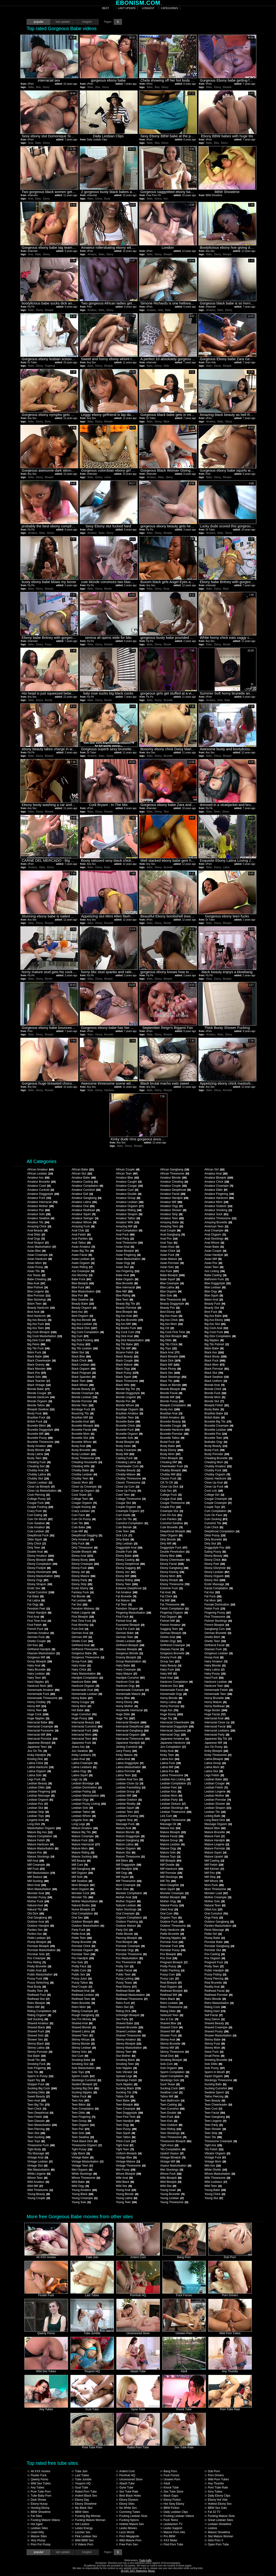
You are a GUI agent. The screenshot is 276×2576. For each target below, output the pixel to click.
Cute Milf (79, 1531)
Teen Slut (36, 2133)
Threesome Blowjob (175, 2141)
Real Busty (36, 1986)
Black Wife (125, 1385)
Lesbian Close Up (129, 1783)
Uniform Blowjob (128, 2153)
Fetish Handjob (39, 1612)
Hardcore (109, 1090)
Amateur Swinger (85, 1218)
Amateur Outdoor (218, 1206)
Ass (166, 198)
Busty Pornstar (216, 1454)
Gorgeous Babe (84, 1653)
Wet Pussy (125, 2169)
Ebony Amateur (40, 1555)
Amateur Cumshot (86, 1189)
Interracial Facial (217, 1726)
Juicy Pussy (126, 1751)
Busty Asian (125, 1446)
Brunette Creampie (218, 1425)
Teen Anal (36, 2100)
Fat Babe (35, 1596)
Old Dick (35, 1913)
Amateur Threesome (220, 1218)
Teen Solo (81, 2133)
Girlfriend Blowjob (130, 1645)
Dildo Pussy (214, 1535)
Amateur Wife (127, 1222)
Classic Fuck (170, 1478)
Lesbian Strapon (217, 1807)
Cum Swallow (38, 1523)
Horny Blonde (171, 1698)
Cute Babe (81, 1527)
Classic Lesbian (39, 1482)
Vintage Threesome (130, 2165)
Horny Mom (81, 1706)
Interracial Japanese (175, 1730)
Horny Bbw (125, 1698)
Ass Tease (36, 1275)
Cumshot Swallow (173, 1523)
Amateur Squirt (83, 1214)
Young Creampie (84, 2198)
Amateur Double (128, 1194)
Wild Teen (212, 2186)
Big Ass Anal (126, 1316)
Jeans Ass (80, 1747)
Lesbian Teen (127, 1812)
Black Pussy (127, 1372)
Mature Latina (127, 1844)
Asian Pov (213, 1263)
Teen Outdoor (171, 2125)
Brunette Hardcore (174, 1429)
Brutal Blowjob (127, 1442)
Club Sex (168, 1490)
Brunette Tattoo (172, 1438)
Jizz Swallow (82, 1751)
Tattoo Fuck (81, 2096)
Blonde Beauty (83, 1389)
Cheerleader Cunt (129, 1466)
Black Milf (169, 1364)
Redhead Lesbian (85, 1995)
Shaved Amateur (40, 2023)
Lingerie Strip (126, 1820)
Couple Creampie (217, 1503)
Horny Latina (170, 1702)
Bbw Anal (36, 1283)
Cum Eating (37, 1515)
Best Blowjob (126, 1311)
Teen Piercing (38, 2129)
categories (169, 8)
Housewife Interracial (131, 1710)
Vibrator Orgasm (217, 2153)
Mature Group (171, 1840)
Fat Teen (123, 1604)
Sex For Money (84, 2019)
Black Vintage (39, 1385)
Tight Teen (125, 2149)
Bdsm (217, 811)
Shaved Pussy (216, 2031)
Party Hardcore (172, 1929)
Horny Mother (127, 1706)
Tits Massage (38, 2153)
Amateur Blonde (173, 1177)
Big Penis (36, 1344)
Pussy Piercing (216, 1978)
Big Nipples (214, 1340)
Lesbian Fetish (216, 1787)
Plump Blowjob (39, 1942)
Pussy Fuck (37, 1978)
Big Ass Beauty (39, 1320)
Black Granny (38, 1364)
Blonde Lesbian (84, 1397)
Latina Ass (169, 1759)
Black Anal (169, 1352)
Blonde (108, 588)
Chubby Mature (128, 1474)
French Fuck (37, 1629)
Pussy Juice (81, 1978)
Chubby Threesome (131, 1478)
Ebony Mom (170, 1576)
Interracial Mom (84, 1734)
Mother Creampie (217, 1897)
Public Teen (125, 1974)
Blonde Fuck (215, 1393)
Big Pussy (81, 1344)
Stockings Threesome (220, 2080)
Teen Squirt (125, 2133)
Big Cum (80, 1336)
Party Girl (124, 1929)
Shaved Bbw (170, 2023)
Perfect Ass (36, 1934)
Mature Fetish (38, 1840)
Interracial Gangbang (132, 1730)
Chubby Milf (170, 1474)
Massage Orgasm (218, 1824)
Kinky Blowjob (216, 1751)
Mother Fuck (38, 1901)
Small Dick (169, 2055)
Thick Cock (126, 2141)
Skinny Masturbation (131, 2047)
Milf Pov (212, 1873)
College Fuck (170, 1494)
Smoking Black (127, 2060)
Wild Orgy (80, 2186)
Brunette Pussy (39, 1438)
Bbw (38, 87)
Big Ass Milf (126, 1324)
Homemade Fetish (218, 1690)
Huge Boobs (215, 1710)
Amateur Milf (171, 1202)
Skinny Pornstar (39, 2051)
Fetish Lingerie (83, 1612)
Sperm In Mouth (216, 2072)
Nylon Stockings (128, 1909)
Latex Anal (81, 1759)
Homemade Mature (130, 1694)
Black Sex (170, 1372)
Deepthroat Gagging (87, 1535)
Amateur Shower (173, 1210)
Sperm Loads (83, 2076)
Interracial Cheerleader (177, 1722)
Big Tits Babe (127, 1344)
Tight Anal (124, 2145)
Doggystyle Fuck (173, 1547)
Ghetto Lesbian (128, 1641)
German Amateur (40, 1633)
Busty (107, 198)
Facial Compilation (218, 1588)
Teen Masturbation (41, 2125)
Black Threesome (130, 1381)
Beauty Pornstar (128, 1307)
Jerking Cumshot (129, 1747)
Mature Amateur (85, 1828)
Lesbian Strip (38, 1812)
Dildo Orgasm (171, 1535)
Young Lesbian (172, 2198)
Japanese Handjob (130, 1742)
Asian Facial (82, 1255)
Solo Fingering (38, 2068)
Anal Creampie (216, 1230)
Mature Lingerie (216, 1844)
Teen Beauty (214, 2100)
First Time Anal (39, 1620)
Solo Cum (168, 2064)
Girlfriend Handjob (41, 1649)
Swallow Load (171, 2092)
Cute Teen (125, 1531)
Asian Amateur (83, 1246)
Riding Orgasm (39, 2015)
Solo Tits (35, 2072)
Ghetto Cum (82, 1641)
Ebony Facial (171, 1564)
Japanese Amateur (174, 1738)
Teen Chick (36, 2108)
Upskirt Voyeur (171, 2153)
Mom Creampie (128, 1885)
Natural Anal (37, 1905)
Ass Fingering (127, 1271)
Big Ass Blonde (84, 1320)
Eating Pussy (215, 1551)
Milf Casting (214, 1860)
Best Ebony (170, 1311)
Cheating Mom (216, 1462)
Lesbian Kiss (170, 1791)
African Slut (82, 1173)
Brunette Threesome (43, 1442)
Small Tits (36, 2060)
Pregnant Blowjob (173, 1962)
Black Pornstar (216, 1368)
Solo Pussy (214, 2068)
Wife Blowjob (170, 2177)
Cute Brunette (171, 1527)
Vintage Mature (128, 2161)
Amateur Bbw (127, 1177)
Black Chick (82, 1360)
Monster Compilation (131, 1893)
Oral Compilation (84, 1913)
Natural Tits (37, 1909)
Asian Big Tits (83, 1250)
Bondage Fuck (83, 1409)
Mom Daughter (172, 1885)
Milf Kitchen (214, 1868)
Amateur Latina (84, 1202)
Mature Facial (171, 1836)
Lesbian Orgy (82, 1799)
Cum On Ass (171, 1515)
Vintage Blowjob (172, 2157)
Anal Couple (170, 1230)
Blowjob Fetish (216, 1405)
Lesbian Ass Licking (175, 1779)
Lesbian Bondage (85, 1783)
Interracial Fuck (85, 1730)
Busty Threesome (86, 1458)
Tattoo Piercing (216, 2096)
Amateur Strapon (129, 1214)
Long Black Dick (217, 1820)
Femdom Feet (38, 1608)
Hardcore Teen (216, 1686)
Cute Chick (213, 1527)
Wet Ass (212, 2165)
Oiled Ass (213, 1909)
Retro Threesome (173, 2007)
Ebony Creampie (85, 1564)
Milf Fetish (213, 1864)
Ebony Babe (127, 1555)
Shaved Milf (170, 2031)
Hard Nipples (37, 1681)
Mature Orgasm (128, 1848)
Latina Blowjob (216, 1759)
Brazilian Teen (127, 1417)
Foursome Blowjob (130, 1625)
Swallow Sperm (216, 2092)
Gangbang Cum (217, 1629)
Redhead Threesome (131, 1999)
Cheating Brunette (218, 1458)
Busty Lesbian (83, 1454)
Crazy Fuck (36, 1511)
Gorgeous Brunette (174, 1653)
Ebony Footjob (38, 1568)
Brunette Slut (83, 1438)
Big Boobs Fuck (129, 1328)
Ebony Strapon (39, 1584)
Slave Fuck (213, 2051)
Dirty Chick (36, 1543)
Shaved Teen (82, 2035)
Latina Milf (169, 1767)
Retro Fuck (125, 2003)
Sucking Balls (215, 2084)
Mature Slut (125, 1852)
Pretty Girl (124, 1966)
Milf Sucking (37, 1881)
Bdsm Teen (36, 1303)
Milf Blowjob (170, 1860)
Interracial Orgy (172, 1734)
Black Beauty (127, 1356)
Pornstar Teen (83, 1954)
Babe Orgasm (127, 1279)
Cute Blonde (126, 1527)
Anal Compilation (129, 1230)
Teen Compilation (85, 2108)
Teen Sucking (38, 2137)
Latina (107, 477)
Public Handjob (216, 1970)
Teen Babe (125, 2100)
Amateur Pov (38, 1210)
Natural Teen (214, 1905)
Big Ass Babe (215, 1316)
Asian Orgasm (83, 1263)
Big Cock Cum (128, 1332)
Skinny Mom (214, 2047)
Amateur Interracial (42, 1202)
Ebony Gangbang (174, 1568)
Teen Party (213, 2125)
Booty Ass (170, 1409)
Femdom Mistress (85, 1608)
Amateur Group (128, 1198)
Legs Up (79, 1779)
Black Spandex (83, 1377)
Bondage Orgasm (129, 1409)
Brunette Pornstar (174, 1433)
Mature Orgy (170, 1848)
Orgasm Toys (170, 1917)
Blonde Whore (127, 1405)
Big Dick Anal (127, 1336)
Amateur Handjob (174, 1198)
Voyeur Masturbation (175, 2165)
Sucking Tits (126, 2092)
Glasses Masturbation (43, 1653)
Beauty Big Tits (128, 1303)
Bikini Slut (80, 1352)
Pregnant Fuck (216, 1962)
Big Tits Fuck (38, 1348)
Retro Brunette (83, 2003)
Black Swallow (216, 1377)
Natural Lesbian (128, 1905)
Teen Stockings (172, 2133)
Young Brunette (172, 2194)
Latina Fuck (170, 1763)
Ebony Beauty (216, 1555)
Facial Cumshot (40, 1592)
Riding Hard (214, 2011)
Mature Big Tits (84, 1832)
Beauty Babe (83, 1303)
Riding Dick (126, 2011)
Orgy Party (213, 1917)
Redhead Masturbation (132, 1995)
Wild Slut (168, 2186)
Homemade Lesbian (87, 1694)
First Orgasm (170, 1616)
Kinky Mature (126, 1755)
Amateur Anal (215, 1173)
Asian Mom (36, 1263)
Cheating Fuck (38, 1462)
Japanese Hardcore (175, 1742)
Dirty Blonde (170, 1539)
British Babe (214, 1417)
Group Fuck (82, 1661)
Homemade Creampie (132, 1690)
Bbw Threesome (173, 1299)
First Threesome (217, 1616)
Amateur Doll (82, 1194)
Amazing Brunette (218, 1222)
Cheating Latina (128, 1462)
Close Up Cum (127, 1486)
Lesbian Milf (126, 1795)
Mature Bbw (214, 1828)
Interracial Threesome (132, 1738)
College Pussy (38, 1498)
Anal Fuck (125, 1234)
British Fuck (37, 1421)
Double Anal (37, 1551)
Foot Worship (82, 1625)
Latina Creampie (84, 1763)
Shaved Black (39, 2027)
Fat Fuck (212, 1596)
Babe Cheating (39, 1279)
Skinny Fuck (214, 2043)
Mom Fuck (213, 1885)
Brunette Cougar (173, 1425)
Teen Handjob (127, 2121)
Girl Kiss (35, 1645)
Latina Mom (214, 1767)
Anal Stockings (216, 1238)
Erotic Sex (36, 1588)
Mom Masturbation (42, 1889)
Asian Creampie (39, 1255)
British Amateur (172, 1417)
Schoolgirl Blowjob (130, 2015)
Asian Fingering (128, 1255)
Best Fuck (213, 1311)
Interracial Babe (40, 1722)
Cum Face (80, 1515)
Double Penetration (174, 1551)
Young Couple (38, 2198)
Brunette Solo (127, 1438)
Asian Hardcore (39, 1259)
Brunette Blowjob (85, 1425)
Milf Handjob (126, 1868)
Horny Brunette (216, 1698)
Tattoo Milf (169, 2096)
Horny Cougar (83, 1702)
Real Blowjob (170, 1982)
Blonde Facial (171, 1393)
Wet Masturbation (40, 2169)
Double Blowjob (84, 1551)
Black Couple (127, 1360)
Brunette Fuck (127, 1429)
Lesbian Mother (216, 1795)
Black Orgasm (83, 1368)
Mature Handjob (216, 1840)
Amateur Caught (128, 1181)
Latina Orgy (81, 1771)
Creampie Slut (171, 1511)
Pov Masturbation (129, 1958)
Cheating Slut (38, 1466)
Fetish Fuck (214, 1608)
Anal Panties (82, 1238)
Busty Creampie (128, 1450)
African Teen (126, 1173)
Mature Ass (170, 1828)
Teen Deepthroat (40, 2112)
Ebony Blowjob (40, 1559)
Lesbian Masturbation (88, 1795)
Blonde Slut (214, 1401)
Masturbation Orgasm (44, 1828)
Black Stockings (173, 1377)
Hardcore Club (127, 1681)
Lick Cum (168, 1816)
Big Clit (167, 1328)
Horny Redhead (216, 1706)
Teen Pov (80, 2129)
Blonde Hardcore (41, 1397)
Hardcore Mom (39, 1686)
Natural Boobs (84, 1905)
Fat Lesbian (81, 1600)
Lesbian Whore (84, 1816)
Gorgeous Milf (38, 1657)
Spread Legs (126, 2076)
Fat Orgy (35, 1604)
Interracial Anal (216, 1718)
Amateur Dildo (215, 1189)
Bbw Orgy (213, 1291)
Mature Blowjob (173, 1832)
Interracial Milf (39, 1734)
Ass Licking (214, 1271)
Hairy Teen (36, 1677)
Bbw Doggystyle (217, 1283)
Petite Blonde (126, 1934)
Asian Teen (213, 1267)
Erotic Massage (216, 1584)
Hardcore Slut (171, 1686)
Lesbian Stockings (174, 1807)
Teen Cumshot (172, 2108)
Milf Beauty (81, 1860)
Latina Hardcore (40, 1767)
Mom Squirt (169, 1889)
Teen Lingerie (215, 2121)
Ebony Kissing (172, 1572)
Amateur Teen (172, 1218)
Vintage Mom (215, 2161)
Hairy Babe (125, 1665)
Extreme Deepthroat (131, 1588)
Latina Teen (126, 1775)
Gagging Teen (171, 1629)
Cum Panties (170, 1519)
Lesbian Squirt (127, 1807)
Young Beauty (38, 2194)
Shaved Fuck (38, 2031)
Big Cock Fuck (216, 1332)
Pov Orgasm (214, 1958)
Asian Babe (214, 1246)
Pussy (48, 644)
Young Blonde (127, 2194)
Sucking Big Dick (85, 2088)
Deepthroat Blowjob (175, 1531)
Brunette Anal (83, 1421)
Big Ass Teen (38, 1328)
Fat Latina (36, 1600)
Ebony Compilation (42, 1564)
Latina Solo (36, 1775)
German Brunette (217, 1633)
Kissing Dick (37, 1759)
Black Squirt (126, 1377)
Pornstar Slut (214, 1950)
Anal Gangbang (172, 1234)
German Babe (127, 1633)
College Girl (214, 1494)
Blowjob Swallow (40, 1409)
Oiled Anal (169, 1909)
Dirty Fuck (80, 1543)
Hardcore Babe (84, 1681)
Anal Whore (214, 1242)
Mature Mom (82, 1848)
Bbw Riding (125, 1295)
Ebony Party (82, 1580)
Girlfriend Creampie (175, 1645)
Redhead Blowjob (173, 1990)
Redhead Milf (171, 1995)
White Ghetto (215, 2169)
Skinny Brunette (172, 2043)
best (105, 8)
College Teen (82, 1498)
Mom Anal (36, 1885)
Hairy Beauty (170, 1665)
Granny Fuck (170, 1657)
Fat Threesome (172, 1604)
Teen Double (170, 2112)
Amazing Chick (39, 1226)
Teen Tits (212, 2137)
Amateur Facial (172, 1194)
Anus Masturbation (41, 1246)
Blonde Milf (170, 1397)
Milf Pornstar (171, 1873)
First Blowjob (83, 1616)
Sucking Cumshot (218, 2088)
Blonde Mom (214, 1397)
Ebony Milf (126, 1576)
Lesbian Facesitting (130, 1787)
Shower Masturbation (220, 2035)
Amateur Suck (216, 1214)
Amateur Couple (173, 1185)
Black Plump (170, 1368)
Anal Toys (168, 1242)
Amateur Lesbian (129, 1202)
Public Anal (36, 1970)
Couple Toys (214, 1507)
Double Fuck (126, 1551)
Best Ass (79, 1311)
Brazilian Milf (82, 1417)
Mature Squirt (215, 1852)
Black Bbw (81, 1356)
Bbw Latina (169, 1287)
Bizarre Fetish (127, 1352)
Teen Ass (80, 2100)
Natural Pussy (172, 1905)
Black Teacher (38, 1381)
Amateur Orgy (171, 1206)
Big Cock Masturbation (44, 1336)
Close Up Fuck (216, 1486)
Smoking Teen (127, 2064)
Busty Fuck (214, 1450)
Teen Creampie (128, 2108)
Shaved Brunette (129, 2027)
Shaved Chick (171, 2027)
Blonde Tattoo (38, 1405)
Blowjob (227, 87)
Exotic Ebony (82, 1588)
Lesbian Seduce (172, 1803)
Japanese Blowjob (41, 1742)
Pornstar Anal (171, 1942)
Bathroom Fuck (216, 1279)
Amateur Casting (84, 1181)
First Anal (35, 1616)
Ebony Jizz (125, 1572)
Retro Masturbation (218, 2003)
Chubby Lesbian (84, 1474)
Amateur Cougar (129, 1185)
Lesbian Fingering (41, 1791)
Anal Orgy (36, 1238)
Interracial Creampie (42, 1726)
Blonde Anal (214, 1385)
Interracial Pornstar (42, 1738)
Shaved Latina (83, 2031)
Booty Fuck (37, 1413)
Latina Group (214, 1763)
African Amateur (40, 1169)
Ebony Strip (82, 1584)
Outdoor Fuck (171, 1921)
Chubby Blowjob (173, 1470)
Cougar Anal (171, 1498)
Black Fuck (214, 1360)
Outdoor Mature (128, 1925)
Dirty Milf (168, 1543)
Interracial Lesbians (219, 1730)
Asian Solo (169, 1267)
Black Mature (127, 1364)
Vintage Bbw (126, 2157)
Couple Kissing (83, 1507)
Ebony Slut (214, 1580)
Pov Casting (214, 1954)
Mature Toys (170, 1856)
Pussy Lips (169, 1978)
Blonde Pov (125, 1401)
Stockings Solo (172, 2080)
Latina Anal (125, 1759)
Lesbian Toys (38, 1816)
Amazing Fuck (83, 1226)
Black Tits (169, 1381)
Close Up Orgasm (85, 1490)
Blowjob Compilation (175, 1405)
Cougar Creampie (218, 1498)
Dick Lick (124, 1535)
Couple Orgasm (128, 1507)
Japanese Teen (39, 1747)
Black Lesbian (83, 1364)
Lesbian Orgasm (40, 1799)
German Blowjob (173, 1633)
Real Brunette (215, 1982)
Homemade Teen (218, 1694)
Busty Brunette (84, 1450)
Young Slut (213, 2198)
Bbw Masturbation (86, 1291)
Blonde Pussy (171, 1401)
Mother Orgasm (128, 1901)
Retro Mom (81, 2007)
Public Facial (126, 1970)
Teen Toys (36, 2141)
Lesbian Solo (82, 1807)
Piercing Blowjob (129, 1938)
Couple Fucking (40, 1507)
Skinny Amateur (128, 2039)
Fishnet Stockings (218, 1620)
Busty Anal (81, 1446)
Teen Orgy (125, 2125)
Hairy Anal (36, 1665)
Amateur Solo (38, 1214)
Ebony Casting (127, 1559)
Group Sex (170, 1661)
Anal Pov (168, 1238)
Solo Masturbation (86, 2068)
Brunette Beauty (172, 1421)
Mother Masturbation (87, 1901)
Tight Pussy (82, 2149)
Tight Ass (213, 2145)
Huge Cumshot (84, 1714)
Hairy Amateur (215, 1661)
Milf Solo (79, 1877)
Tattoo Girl (125, 2096)
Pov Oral (168, 1958)
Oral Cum (169, 1913)
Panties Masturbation (220, 1925)
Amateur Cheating (174, 1181)
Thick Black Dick (84, 2141)
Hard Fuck (213, 1677)
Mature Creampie (85, 1836)
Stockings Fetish (128, 2080)
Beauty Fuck (214, 1303)
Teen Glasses (38, 2121)
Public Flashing (172, 1970)
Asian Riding (82, 1267)
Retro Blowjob (38, 2003)
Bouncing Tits (82, 1413)
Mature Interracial (86, 1844)
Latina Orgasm (39, 1771)
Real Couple (82, 1986)
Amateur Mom (216, 1202)
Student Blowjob (84, 2084)
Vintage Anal (37, 2157)
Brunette (168, 700)
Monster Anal (38, 1893)
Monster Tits (82, 1897)
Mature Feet (214, 1836)
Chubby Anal (37, 1470)
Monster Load (216, 1893)
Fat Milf (167, 1600)
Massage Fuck (127, 1824)
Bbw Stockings (39, 1299)
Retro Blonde (215, 1999)
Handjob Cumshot (130, 1677)
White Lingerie (38, 2173)
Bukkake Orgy (215, 1442)
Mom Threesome (217, 1889)
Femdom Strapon (129, 1608)
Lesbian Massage (40, 1795)
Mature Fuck (82, 1840)
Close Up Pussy (128, 1490)
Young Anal (126, 2190)
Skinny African (83, 2039)
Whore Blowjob (128, 2173)
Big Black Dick (84, 1328)
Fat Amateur (126, 1592)
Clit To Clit (169, 1482)
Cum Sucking (215, 1519)
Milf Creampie (38, 1864)
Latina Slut (213, 1771)
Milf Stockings (171, 1877)
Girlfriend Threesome (87, 1649)
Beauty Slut (214, 1307)
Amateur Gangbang (86, 1198)
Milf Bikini (124, 1860)
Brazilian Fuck (38, 1417)
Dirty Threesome (84, 1547)
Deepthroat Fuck (40, 1535)
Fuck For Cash (127, 1629)
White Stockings (84, 2173)
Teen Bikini (81, 2104)
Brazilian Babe (215, 1413)
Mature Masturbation (42, 1848)
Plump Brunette (84, 1942)
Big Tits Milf (126, 1348)
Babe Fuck (81, 1279)
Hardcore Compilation (176, 1681)
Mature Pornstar (217, 1848)
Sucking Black (128, 2088)
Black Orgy (125, 1368)
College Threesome (130, 1498)
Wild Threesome (40, 2190)
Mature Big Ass (39, 1832)
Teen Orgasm (83, 2125)
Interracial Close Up (219, 1722)
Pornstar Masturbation (43, 1950)
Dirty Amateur (83, 1539)
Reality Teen (37, 1990)
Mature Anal (126, 1828)
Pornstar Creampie (130, 1946)
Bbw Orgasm (170, 1291)
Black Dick (170, 1360)
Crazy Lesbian (83, 1511)
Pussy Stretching (40, 1982)
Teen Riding (170, 2129)
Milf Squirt (124, 1877)
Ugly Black (81, 2153)
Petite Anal (81, 1934)
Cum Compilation (217, 1511)
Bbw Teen (124, 1299)
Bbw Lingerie (37, 1291)
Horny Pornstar (172, 1706)
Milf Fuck (35, 1868)
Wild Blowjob (170, 2182)
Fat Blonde (81, 1596)
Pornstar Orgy (127, 1950)
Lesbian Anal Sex (129, 1779)
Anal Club (80, 1230)
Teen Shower (215, 2129)
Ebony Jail (80, 1572)
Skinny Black (38, 2043)
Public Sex (81, 1974)
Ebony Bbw (170, 1555)
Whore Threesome (86, 2177)
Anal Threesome (129, 1242)
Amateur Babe (84, 1177)
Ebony (46, 87)
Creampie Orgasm (130, 1511)
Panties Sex (37, 1929)
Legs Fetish (214, 1775)
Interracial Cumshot (87, 1726)
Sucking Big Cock (41, 2088)
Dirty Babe (125, 1539)
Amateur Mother (40, 1206)
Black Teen (82, 1381)
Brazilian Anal (171, 1413)
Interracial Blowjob (131, 1722)
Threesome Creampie (220, 2141)
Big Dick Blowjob (173, 1336)
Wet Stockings (171, 2169)
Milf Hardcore (171, 1868)
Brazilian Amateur (129, 1413)
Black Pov (36, 1372)
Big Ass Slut (214, 1324)
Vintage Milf (170, 2161)
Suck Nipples (126, 2084)
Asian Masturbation (130, 1259)
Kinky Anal (169, 1751)
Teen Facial (214, 2112)
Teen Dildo (81, 2112)
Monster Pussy (39, 1897)
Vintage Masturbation (87, 2161)
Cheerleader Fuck (173, 1466)
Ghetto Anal (170, 1637)
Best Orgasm (82, 1316)
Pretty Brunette (39, 1966)
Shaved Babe (127, 2023)
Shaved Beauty (216, 2023)
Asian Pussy (37, 1267)
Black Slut (213, 1372)
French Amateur (172, 1625)
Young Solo (81, 2202)
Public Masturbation (42, 1974)
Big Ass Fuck (38, 1324)
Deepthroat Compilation (221, 1531)
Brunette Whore (84, 1442)
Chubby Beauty (128, 1470)
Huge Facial (214, 1714)
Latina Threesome (174, 1775)
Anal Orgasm (215, 1234)
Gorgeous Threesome (88, 1657)
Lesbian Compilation (175, 1783)
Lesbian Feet (170, 1787)
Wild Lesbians (215, 2182)
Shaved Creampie (218, 2027)
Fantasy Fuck (82, 1592)
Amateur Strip (171, 1214)
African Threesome (174, 1173)
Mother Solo (214, 1901)
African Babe (83, 1169)
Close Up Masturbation (44, 1490)
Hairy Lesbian (38, 1673)
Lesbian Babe (216, 1779)
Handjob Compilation (87, 1677)
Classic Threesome (130, 1482)
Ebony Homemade (42, 1572)
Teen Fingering (83, 2116)
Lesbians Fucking (130, 1816)
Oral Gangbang (39, 1917)
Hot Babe (80, 1710)
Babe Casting (215, 1275)
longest (148, 8)
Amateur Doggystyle (43, 1194)
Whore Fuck (170, 2173)
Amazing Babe (171, 1222)
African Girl (214, 1169)
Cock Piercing (38, 1494)
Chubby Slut (38, 1478)
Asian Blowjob (127, 1250)
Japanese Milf (215, 1742)
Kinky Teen (169, 1755)
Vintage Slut (37, 2165)
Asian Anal (125, 1246)
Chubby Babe (83, 1470)
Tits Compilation (172, 2149)
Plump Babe (214, 1938)
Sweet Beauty (38, 2096)
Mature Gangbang (130, 1840)
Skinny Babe (214, 2039)
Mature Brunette (217, 1832)
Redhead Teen (83, 1999)
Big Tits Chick (171, 1344)
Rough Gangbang (85, 2015)
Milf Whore (213, 1881)
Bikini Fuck (36, 1352)
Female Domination (219, 1604)
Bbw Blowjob (83, 1283)
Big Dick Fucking (85, 1340)
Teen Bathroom (172, 2100)
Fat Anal (167, 1592)
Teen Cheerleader (218, 2104)
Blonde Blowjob (173, 1389)
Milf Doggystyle (128, 1864)
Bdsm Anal (213, 1299)
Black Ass (214, 1352)
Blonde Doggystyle (130, 1393)
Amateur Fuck (39, 1198)
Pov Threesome (128, 1962)
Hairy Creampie (128, 1669)
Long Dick (36, 1824)
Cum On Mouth (39, 1519)
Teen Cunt (213, 2108)
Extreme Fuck (171, 1588)
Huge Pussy (82, 1718)
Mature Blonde (127, 1832)
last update (127, 8)
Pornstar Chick (83, 1946)
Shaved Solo (37, 2035)
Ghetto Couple (38, 1641)
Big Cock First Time (175, 1332)
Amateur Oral (83, 1206)
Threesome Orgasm (87, 2145)
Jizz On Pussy (215, 1747)
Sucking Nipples (84, 2092)
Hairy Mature (126, 1673)
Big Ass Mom (171, 1324)
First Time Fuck (84, 1620)
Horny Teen (36, 1710)
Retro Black (170, 1999)
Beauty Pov (169, 1307)
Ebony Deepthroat (130, 1564)
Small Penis (214, 2055)
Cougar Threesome (174, 1503)
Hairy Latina (214, 1669)
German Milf (82, 1637)
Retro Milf (35, 2007)
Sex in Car (169, 2019)
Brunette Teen (216, 1438)
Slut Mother (125, 2055)
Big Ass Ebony (217, 1320)
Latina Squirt (82, 1775)
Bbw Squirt (213, 1295)
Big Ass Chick (171, 1320)
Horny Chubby (38, 1702)
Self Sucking (37, 2019)
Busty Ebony (171, 1450)
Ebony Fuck (82, 1568)
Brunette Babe (128, 1421)
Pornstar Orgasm (85, 1950)
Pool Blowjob (126, 1942)
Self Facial (213, 2015)
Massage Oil (170, 1824)
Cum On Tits (126, 1519)
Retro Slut (124, 2007)
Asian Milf (212, 1259)
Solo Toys (81, 2072)
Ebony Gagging (128, 1568)
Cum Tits (80, 1523)
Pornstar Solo (38, 1954)
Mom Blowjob (83, 1885)
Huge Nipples (38, 1718)
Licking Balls (214, 1816)
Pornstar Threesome (131, 1954)
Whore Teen (37, 2177)
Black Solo (36, 1377)
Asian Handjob (216, 1255)
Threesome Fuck (41, 2145)
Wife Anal (124, 2177)
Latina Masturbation (131, 1767)
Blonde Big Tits (128, 1389)
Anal (30, 143)
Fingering (50, 365)
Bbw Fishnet (37, 1287)
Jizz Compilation (173, 1747)
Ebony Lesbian (216, 1572)
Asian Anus (169, 1246)
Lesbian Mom (171, 1795)
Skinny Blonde (83, 2043)
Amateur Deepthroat (175, 1189)
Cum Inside (125, 1515)
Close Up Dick (171, 1486)
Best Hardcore (38, 1316)
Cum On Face (215, 1515)
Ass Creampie (83, 1271)
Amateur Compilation (87, 1185)
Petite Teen (81, 1938)
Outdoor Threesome (175, 1925)
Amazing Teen (171, 1226)
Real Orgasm (171, 1986)
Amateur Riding (128, 1210)
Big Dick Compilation (220, 1336)
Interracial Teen (84, 1738)
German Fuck (38, 1637)
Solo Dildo (213, 2064)
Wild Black (125, 2182)
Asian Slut (124, 1267)
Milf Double (169, 1864)
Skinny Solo (81, 2051)
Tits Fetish (213, 2149)
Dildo (166, 365)
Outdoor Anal (38, 1921)
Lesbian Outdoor (129, 1799)
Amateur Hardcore (219, 1198)
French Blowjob (216, 1625)
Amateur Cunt (127, 1189)
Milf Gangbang (83, 1868)
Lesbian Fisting (84, 1791)
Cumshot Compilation (132, 1523)
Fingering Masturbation (133, 1612)
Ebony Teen (127, 1584)
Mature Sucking (84, 1856)
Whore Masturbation (219, 2173)
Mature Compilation (42, 1836)
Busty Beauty (215, 1446)
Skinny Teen (126, 2051)
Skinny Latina (38, 2047)
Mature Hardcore (40, 1844)
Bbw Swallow (82, 1299)
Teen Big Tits (38, 2104)
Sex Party (124, 2019)
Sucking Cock (172, 2088)
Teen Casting (170, 2104)
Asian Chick (170, 1250)
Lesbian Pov (37, 1803)
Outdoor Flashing (129, 1921)
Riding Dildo (170, 2011)
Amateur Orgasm (129, 1206)
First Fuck (124, 1616)
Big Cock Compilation (88, 1332)
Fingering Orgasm (174, 1612)
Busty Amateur (39, 1446)
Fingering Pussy (217, 1612)
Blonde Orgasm (39, 1401)
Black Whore (82, 1385)
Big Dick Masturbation (132, 1340)
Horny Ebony (127, 1702)
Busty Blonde (38, 1450)
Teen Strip (213, 2133)
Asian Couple (215, 1250)
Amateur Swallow (40, 1218)
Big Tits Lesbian (84, 1348)
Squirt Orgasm (216, 2076)
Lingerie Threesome (175, 1820)
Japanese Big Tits (218, 1738)
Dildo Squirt (37, 1539)
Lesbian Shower (217, 1803)
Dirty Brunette (215, 1539)
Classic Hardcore (217, 1478)
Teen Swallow (83, 2137)
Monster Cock (83, 1893)
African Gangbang (174, 1169)
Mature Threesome (130, 1856)
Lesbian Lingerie (217, 1791)
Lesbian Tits (214, 1812)
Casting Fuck (126, 1458)
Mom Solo (124, 1889)
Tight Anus (169, 2145)
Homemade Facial (174, 1690)
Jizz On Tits (37, 1751)
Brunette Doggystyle (43, 1429)
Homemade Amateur (43, 1690)
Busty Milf (125, 1454)
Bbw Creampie (172, 1283)
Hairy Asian (81, 1665)
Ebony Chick (215, 1559)
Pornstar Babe (216, 1942)
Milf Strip (212, 1877)
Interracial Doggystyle (176, 1726)
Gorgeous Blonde (129, 1653)
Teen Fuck (169, 2116)
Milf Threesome (128, 1881)
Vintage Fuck (215, 2157)
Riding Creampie (84, 2011)
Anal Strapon (37, 1242)
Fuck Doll (80, 1629)
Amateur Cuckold (40, 1189)
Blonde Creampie (85, 1393)
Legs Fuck (36, 1779)
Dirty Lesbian (126, 1543)
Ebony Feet (214, 1564)
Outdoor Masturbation (88, 1925)
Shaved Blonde (84, 2027)
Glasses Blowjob (129, 1649)
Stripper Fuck (38, 2084)
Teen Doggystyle (129, 2112)
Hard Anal (169, 1677)
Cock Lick (213, 1490)
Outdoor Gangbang (219, 1921)
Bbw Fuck (81, 1287)
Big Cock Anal (216, 1328)
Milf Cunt (79, 1864)
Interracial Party (216, 1734)
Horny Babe (82, 1698)
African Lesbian (40, 1173)
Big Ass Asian (171, 1316)
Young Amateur (84, 2190)
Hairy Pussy (214, 1673)
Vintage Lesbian (39, 2161)
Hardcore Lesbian (218, 1681)
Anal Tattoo (81, 1242)
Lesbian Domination (86, 1787)
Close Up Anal (215, 1482)
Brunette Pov (215, 1433)
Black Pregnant (84, 1372)
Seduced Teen (171, 2015)
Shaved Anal (82, 2023)
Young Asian (170, 2190)
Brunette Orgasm (129, 1433)
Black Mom (214, 1364)
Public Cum (81, 1970)
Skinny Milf (169, 2047)
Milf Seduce (37, 1877)
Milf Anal (35, 1860)
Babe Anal (125, 1275)
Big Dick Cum (38, 1340)
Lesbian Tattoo (83, 1812)
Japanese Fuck (84, 1742)
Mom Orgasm (83, 1889)
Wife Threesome (217, 2177)
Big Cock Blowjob (41, 1332)
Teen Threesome (173, 2137)
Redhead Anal (83, 1990)
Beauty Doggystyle (174, 1303)
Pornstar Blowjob (41, 1946)
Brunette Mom (83, 1433)
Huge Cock (37, 1714)
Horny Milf (36, 1706)
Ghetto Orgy (170, 1641)
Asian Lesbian (83, 1259)
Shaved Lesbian (128, 2031)
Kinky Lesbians (84, 1755)
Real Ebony (126, 1986)
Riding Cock (214, 2007)
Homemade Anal (85, 1690)
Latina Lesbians (84, 1767)
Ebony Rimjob (171, 1580)
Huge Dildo (125, 1714)
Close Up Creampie (86, 1486)
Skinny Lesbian (84, 2047)
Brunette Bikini (38, 1425)
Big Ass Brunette (129, 1320)
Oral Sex (80, 1917)
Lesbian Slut (37, 1807)
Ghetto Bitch (214, 1637)
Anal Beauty (37, 1230)
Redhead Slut (38, 1999)
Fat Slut (79, 1604)
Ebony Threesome (174, 1584)
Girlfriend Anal (83, 1645)
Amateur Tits (38, 1222)
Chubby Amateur (217, 1466)
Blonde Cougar (39, 1393)
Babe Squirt (170, 1279)
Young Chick (214, 2194)
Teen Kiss (168, 2121)
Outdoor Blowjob (85, 1921)
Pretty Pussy (170, 1966)
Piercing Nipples (173, 1938)
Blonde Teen (82, 1405)
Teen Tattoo (125, 2137)
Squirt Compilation (174, 2076)
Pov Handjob (83, 1958)
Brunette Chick (128, 1425)
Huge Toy (168, 1718)
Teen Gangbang (216, 2116)
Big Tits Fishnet (216, 1344)
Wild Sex (124, 2186)
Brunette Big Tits (217, 1421)
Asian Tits (35, 1271)
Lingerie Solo (82, 1820)
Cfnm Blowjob (171, 1458)
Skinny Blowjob (128, 2043)
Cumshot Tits (215, 1523)
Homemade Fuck (41, 1694)
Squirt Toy (36, 2080)
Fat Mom (212, 1600)
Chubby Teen (82, 1478)
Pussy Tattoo (82, 1982)
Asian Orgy (125, 1263)
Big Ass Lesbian (84, 1324)
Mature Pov (36, 1852)
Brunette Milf (38, 1433)
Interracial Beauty (86, 1722)
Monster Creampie (174, 1893)
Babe (31, 87)
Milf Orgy (124, 1873)
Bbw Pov (79, 1295)
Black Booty (215, 1356)
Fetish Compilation (174, 1608)
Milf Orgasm (82, 1873)
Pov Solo (80, 1962)
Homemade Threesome (44, 1698)
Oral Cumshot (216, 1913)
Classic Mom (82, 1482)
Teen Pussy (126, 2129)
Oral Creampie (127, 1913)
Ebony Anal (82, 1555)
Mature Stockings (40, 1856)
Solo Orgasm (171, 2068)
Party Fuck (81, 1929)
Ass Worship (82, 1275)
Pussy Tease (126, 1982)
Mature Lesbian (172, 1844)
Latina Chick (37, 1763)
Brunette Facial (84, 1429)
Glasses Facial (172, 1649)
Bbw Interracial (128, 1287)
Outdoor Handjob (40, 1925)
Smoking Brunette (218, 2060)
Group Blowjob (39, 1661)
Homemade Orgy (173, 1694)
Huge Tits (125, 1718)
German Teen (127, 1637)
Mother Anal (126, 1897)
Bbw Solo (168, 1295)
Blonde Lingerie (128, 1397)
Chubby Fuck (215, 1470)
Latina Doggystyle (129, 1763)
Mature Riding (83, 1852)
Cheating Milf (170, 1462)
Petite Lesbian (38, 1938)
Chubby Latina (38, 1474)
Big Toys (168, 1348)
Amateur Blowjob (218, 1177)
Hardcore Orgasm (85, 1686)
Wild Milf (35, 2186)
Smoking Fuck (38, 2064)
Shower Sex (37, 2039)
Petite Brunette (172, 1934)
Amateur (91, 254)
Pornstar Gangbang (219, 1946)
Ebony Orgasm (216, 1576)
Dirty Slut (212, 1543)
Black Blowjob (172, 1356)
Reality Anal (214, 1986)
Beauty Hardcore (41, 1307)
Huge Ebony (171, 1714)
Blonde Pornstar (84, 1401)
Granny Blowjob (128, 1657)
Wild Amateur (38, 2182)
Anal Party (125, 1238)
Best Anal (35, 1311)
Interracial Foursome (42, 1730)
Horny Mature (215, 1702)
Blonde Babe (38, 1389)
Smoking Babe (83, 2060)
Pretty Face (81, 1966)
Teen (166, 811)
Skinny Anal (170, 2039)
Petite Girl (213, 1934)
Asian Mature (171, 1259)
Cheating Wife (83, 1466)
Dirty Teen (36, 1547)
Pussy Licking (127, 1978)
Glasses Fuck (215, 1649)
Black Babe (38, 1356)
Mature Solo (170, 1852)
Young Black (82, 2194)
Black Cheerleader (41, 1360)
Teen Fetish (37, 2116)
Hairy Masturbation (86, 1673)
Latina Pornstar (128, 1771)
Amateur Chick (216, 1181)
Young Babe (214, 2190)
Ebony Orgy (37, 1580)
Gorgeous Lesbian (218, 1653)
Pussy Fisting (215, 1974)
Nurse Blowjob (83, 1909)
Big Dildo (168, 1340)
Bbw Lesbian (214, 1287)
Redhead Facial (216, 1990)
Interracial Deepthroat (132, 1726)
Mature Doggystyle (130, 1836)
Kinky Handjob (38, 1755)
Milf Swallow (82, 1881)
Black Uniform (215, 1381)
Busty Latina (38, 1454)
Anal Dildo (36, 1234)
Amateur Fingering (219, 1194)
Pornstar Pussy (172, 1950)
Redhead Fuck (39, 1995)
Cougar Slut (125, 1503)
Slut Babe (36, 2055)
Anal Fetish (81, 1234)
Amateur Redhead (85, 1210)
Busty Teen (37, 1458)
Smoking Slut (82, 2064)
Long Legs (81, 1824)
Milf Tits (167, 1881)
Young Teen (126, 2202)
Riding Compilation (41, 2011)
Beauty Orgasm (84, 1307)
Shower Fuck (170, 2035)
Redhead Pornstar (218, 1995)
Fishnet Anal (126, 1620)
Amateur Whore (84, 1222)
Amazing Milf (126, 1226)
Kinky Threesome (217, 1755)
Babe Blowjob (172, 1275)
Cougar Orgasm (84, 1503)
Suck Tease (170, 2084)
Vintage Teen (82, 2165)
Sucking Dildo (38, 2092)
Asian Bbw (36, 1250)
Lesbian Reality (128, 1803)
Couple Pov (170, 1507)
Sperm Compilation (174, 2072)
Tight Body (36, 2149)
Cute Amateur (38, 1527)
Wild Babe (80, 2182)
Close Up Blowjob (41, 1486)
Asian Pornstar (172, 1263)
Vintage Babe (82, 2157)
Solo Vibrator (126, 2072)
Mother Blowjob (173, 1897)
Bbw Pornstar (38, 1295)
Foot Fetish (36, 1625)
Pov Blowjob (171, 1954)
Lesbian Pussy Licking (89, 1803)
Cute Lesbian (38, 1531)
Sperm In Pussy (40, 2076)
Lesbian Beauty (39, 1783)
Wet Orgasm (82, 2169)
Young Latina (126, 2198)
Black (166, 421)
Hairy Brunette (38, 1669)
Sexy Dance (214, 2019)
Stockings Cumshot (86, 2080)
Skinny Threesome (174, 2051)
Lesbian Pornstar (217, 1799)
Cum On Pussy (84, 1519)
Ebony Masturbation (43, 1576)
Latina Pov (169, 1771)
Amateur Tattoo (128, 1218)
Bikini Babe (213, 1348)
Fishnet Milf (169, 1620)
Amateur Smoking (218, 1210)
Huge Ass (169, 1710)
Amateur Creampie (218, 1185)
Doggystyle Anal (129, 1547)
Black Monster (39, 1368)
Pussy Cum (170, 1974)
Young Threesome (174, 2202)
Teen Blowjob (127, 2104)
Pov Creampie (38, 1958)
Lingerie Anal (37, 1820)
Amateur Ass (38, 1177)
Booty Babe (214, 1409)
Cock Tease (81, 1494)
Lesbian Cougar (216, 1783)
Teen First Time (128, 2116)
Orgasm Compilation (131, 1917)
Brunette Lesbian (218, 1429)
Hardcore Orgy (127, 1686)
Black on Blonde (173, 1385)
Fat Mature (125, 1600)
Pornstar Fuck (172, 1946)
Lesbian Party (171, 1799)
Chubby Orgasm (217, 1474)
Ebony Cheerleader (174, 1559)
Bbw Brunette (127, 1283)
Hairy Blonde (214, 1665)
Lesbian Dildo (38, 1787)
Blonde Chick (215, 1389)
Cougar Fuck (38, 1503)
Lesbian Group (127, 1791)
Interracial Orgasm (130, 1734)
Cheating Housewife (87, 1462)
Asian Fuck (169, 1255)
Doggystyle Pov (217, 1547)
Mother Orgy (170, 1901)
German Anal (82, 1633)
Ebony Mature (83, 1576)
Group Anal (213, 1657)
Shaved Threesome (130, 2035)
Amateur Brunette (41, 1181)
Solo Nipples (126, 2068)
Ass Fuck (169, 1271)
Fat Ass (212, 1592)
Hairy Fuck (170, 1669)
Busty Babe (170, 1446)
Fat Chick (168, 1596)
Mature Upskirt (216, 1856)
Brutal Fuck (169, 1442)
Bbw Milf (124, 1291)
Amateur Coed (38, 1185)
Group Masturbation (131, 1661)
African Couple (127, 1169)
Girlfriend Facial (216, 1645)
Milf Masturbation (41, 1873)
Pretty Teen (213, 1966)
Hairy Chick (81, 1669)
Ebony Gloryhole (217, 1568)
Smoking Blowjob (173, 2060)
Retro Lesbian (171, 2003)
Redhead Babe (128, 1990)
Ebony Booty (83, 1559)
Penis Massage (216, 1929)
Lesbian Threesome (175, 1812)
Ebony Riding (128, 1580)
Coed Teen (125, 1494)
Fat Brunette (126, 1596)
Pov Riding (36, 1962)
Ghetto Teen (215, 1641)
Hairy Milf (168, 1673)
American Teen (216, 1226)
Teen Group (81, 2121)
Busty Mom (170, 1454)
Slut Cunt (80, 2055)
